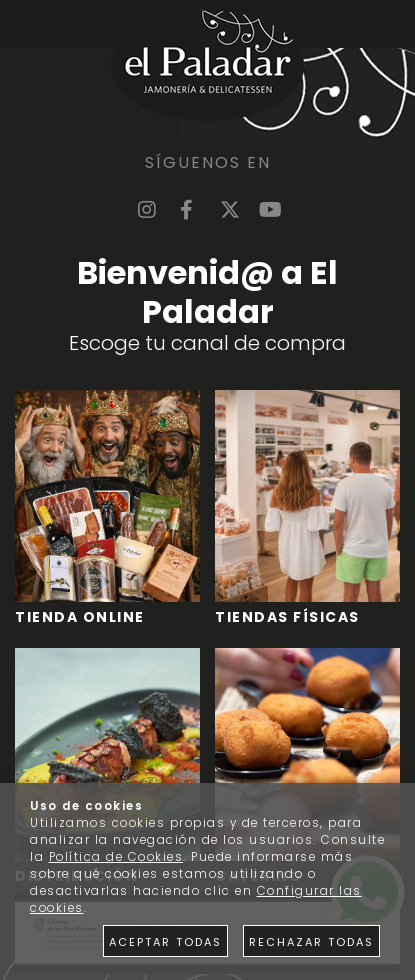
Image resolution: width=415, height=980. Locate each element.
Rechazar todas (311, 942)
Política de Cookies (116, 857)
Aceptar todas (165, 942)
